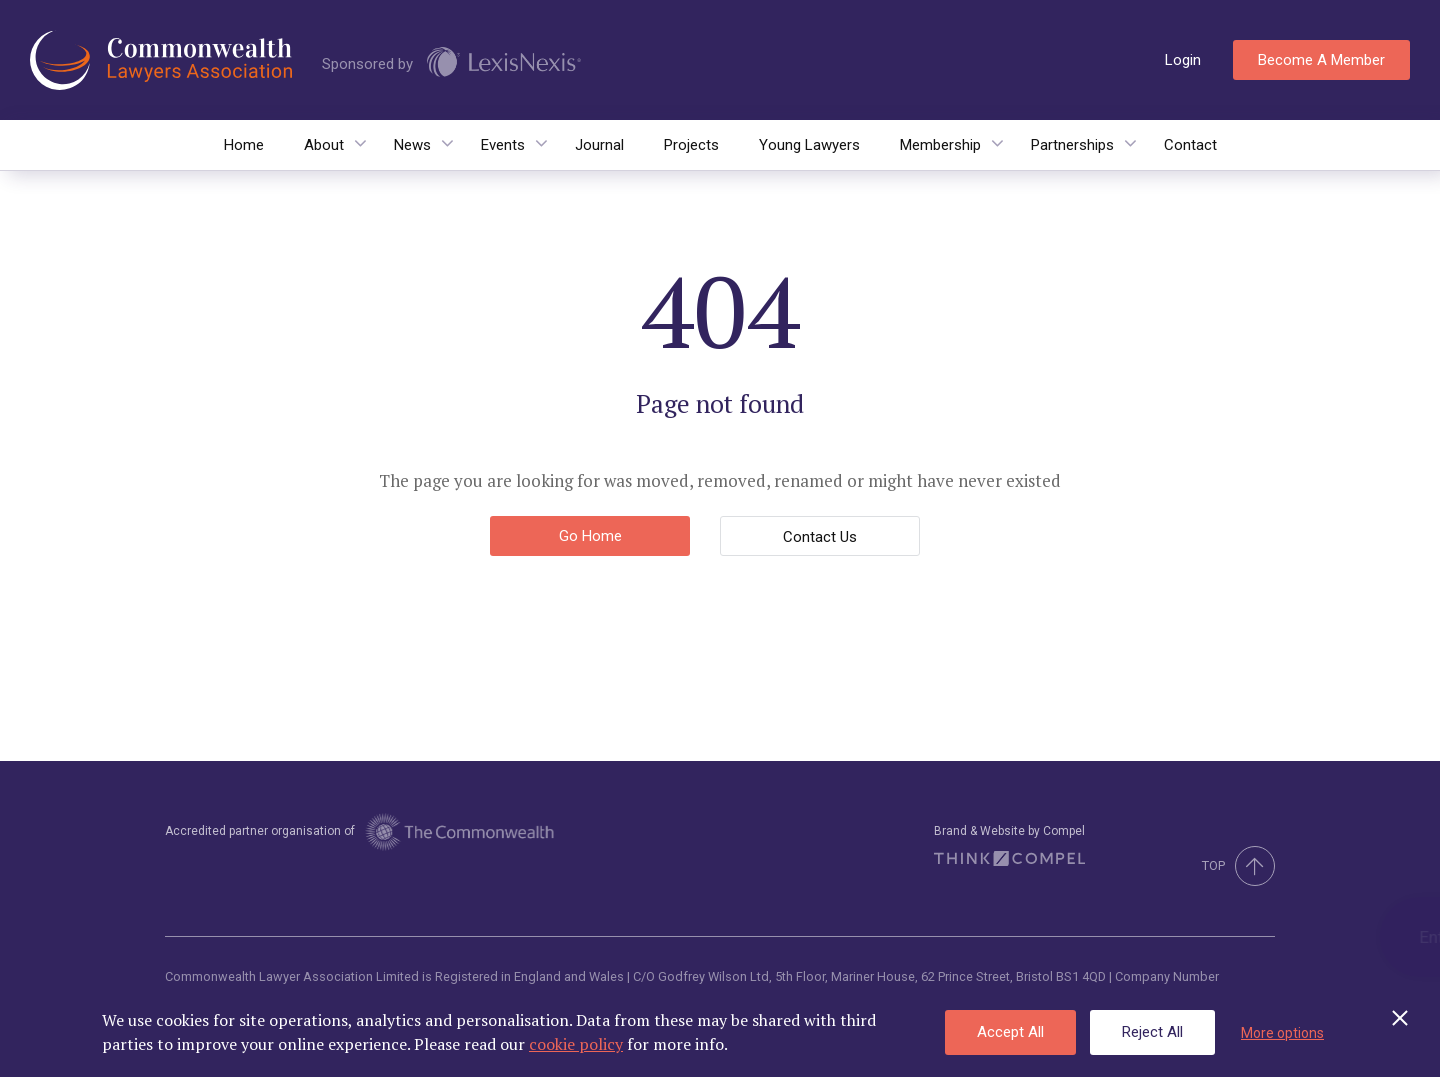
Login (1183, 60)
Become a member (1321, 60)
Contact (1190, 145)
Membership (940, 145)
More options (1282, 1033)
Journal (599, 145)
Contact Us (820, 537)
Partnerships (1072, 145)
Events (503, 145)
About (324, 145)
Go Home (590, 536)
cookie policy (576, 1044)
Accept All (1010, 1032)
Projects (691, 145)
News (412, 145)
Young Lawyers (809, 145)
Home (244, 145)
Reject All (1152, 1032)
